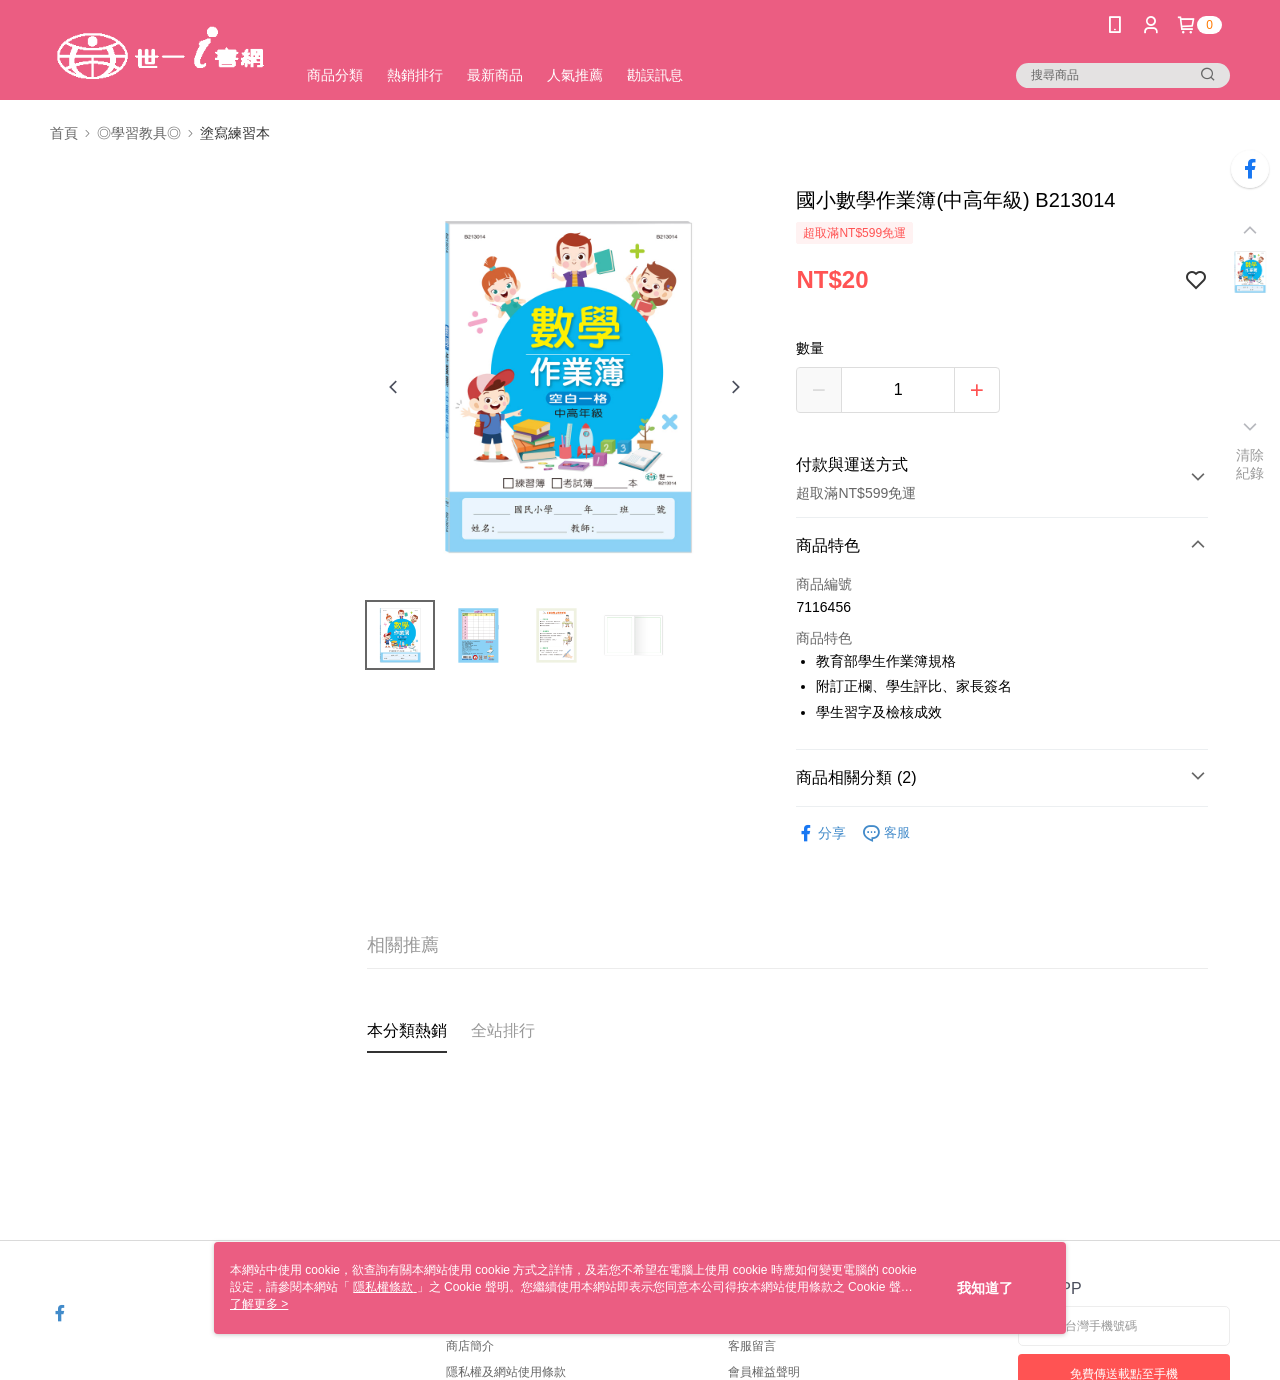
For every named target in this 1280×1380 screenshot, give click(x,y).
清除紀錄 (1250, 464)
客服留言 (752, 1346)
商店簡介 (470, 1346)
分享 (821, 833)
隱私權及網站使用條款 (506, 1372)
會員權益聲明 (764, 1372)
